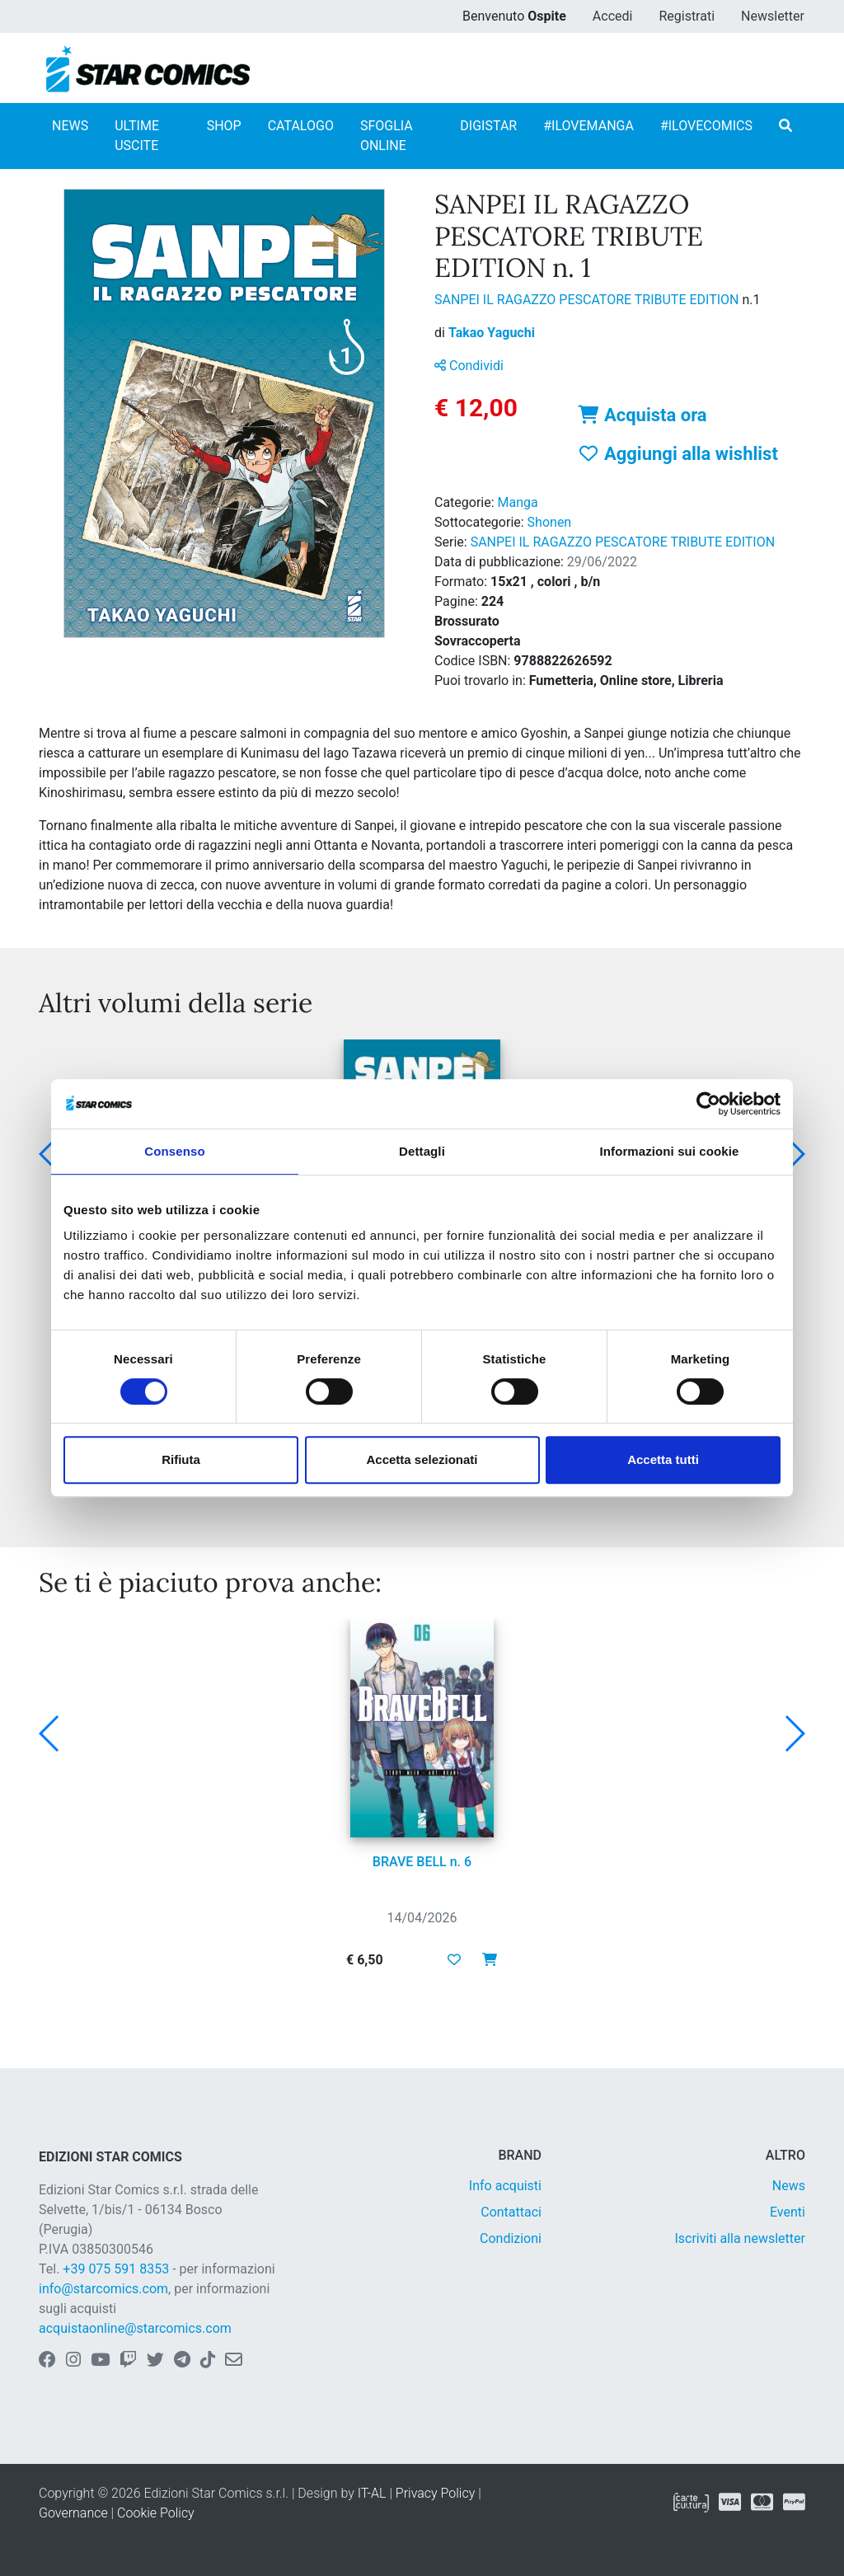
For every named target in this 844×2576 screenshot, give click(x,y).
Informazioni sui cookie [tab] (669, 1151)
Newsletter (772, 16)
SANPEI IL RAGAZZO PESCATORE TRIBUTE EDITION (588, 299)
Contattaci (511, 2212)
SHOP (224, 126)
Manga (518, 502)
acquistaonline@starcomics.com (135, 2328)
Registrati (687, 16)
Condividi (469, 365)
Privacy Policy (435, 2493)
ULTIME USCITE (137, 135)
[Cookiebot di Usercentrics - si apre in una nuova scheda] (708, 1103)
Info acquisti (505, 2186)
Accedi (613, 16)
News (788, 2186)
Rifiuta (181, 1459)
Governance (73, 2513)
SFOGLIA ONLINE (386, 135)
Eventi (787, 2212)
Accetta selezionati (421, 1459)
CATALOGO (301, 126)
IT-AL (372, 2493)
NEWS (70, 126)
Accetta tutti (663, 1459)
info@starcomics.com (103, 2289)
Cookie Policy (156, 2513)
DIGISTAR (488, 126)
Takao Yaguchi (491, 332)
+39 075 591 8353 (116, 2269)
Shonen (550, 522)
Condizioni (511, 2238)
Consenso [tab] (174, 1151)
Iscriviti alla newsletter (739, 2238)
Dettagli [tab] (422, 1151)
